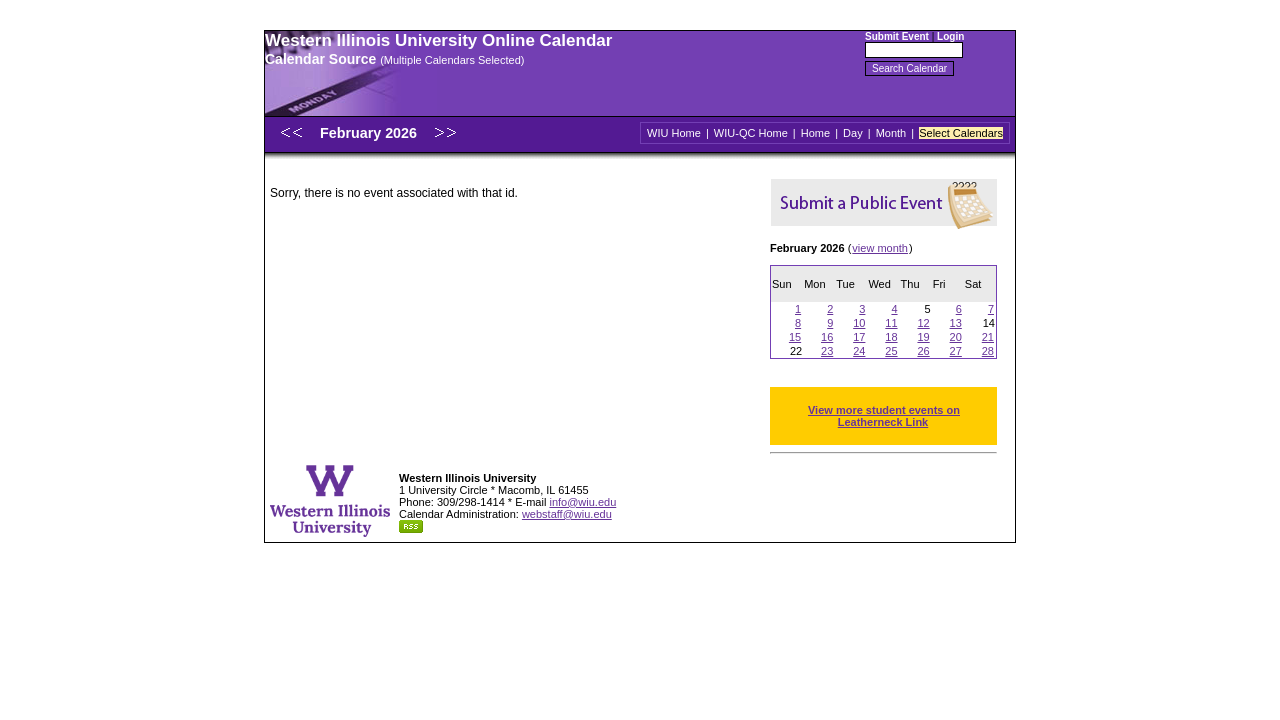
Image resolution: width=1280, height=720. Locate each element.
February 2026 (370, 133)
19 (923, 337)
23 (827, 351)
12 (923, 323)
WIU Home (674, 133)
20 (956, 337)
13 (956, 323)
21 (988, 337)
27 (956, 351)
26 (923, 351)
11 (891, 323)
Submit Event (897, 36)
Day (853, 133)
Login (950, 36)
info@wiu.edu (582, 502)
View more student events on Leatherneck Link (884, 416)
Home (815, 133)
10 (859, 323)
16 (827, 337)
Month (891, 133)
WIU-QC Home (751, 133)
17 (859, 337)
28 (988, 351)
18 (891, 337)
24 (859, 351)
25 (891, 351)
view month (880, 248)
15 (795, 337)
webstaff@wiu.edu (567, 514)
